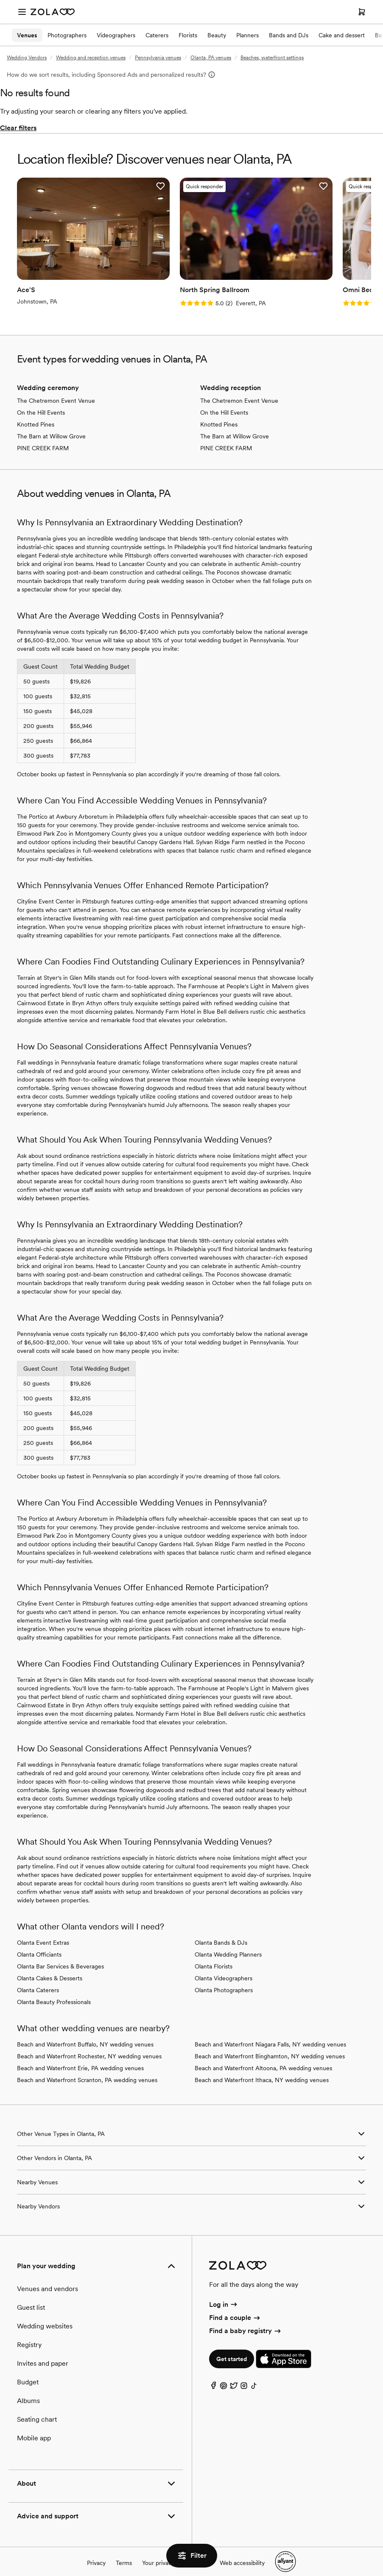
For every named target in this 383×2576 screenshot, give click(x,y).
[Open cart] (362, 12)
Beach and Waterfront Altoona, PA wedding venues (263, 2054)
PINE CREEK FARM (43, 434)
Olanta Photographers (224, 1976)
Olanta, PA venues (210, 58)
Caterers (156, 35)
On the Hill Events (41, 398)
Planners (247, 35)
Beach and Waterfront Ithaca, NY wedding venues (262, 2066)
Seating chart (37, 2405)
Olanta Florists (213, 1952)
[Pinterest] (223, 2374)
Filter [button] (192, 2556)
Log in (223, 2290)
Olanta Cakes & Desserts (49, 1964)
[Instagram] (244, 2374)
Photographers (67, 35)
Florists (188, 35)
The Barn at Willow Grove (51, 422)
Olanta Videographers (223, 1964)
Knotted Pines (35, 410)
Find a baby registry (245, 2317)
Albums (28, 2387)
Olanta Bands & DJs (221, 1928)
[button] (139, 186)
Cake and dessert (342, 35)
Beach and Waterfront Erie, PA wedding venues (80, 2054)
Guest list (31, 2293)
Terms (124, 2548)
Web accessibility (242, 2548)
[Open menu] (22, 12)
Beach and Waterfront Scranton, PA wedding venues (87, 2066)
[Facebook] (213, 2374)
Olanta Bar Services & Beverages (60, 1952)
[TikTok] (254, 2374)
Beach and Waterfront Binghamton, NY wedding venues (270, 2042)
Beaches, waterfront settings (272, 58)
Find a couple (235, 2303)
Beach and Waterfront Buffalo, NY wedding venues (85, 2030)
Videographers (116, 35)
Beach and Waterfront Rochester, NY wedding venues (89, 2042)
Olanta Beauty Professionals (54, 1988)
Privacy (96, 2548)
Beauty (216, 35)
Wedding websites (45, 2312)
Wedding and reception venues (91, 58)
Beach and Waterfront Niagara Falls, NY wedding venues (270, 2030)
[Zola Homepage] (53, 11)
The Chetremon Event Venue (56, 386)
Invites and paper (42, 2349)
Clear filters (18, 128)
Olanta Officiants (39, 1940)
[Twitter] (233, 2374)
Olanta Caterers (38, 1976)
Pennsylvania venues (158, 58)
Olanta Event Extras (43, 1928)
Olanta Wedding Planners (228, 1940)
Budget (28, 2368)
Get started (231, 2345)
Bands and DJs (288, 35)
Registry (29, 2331)
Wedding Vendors (27, 58)
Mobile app (34, 2424)
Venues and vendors (47, 2275)
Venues (27, 35)
